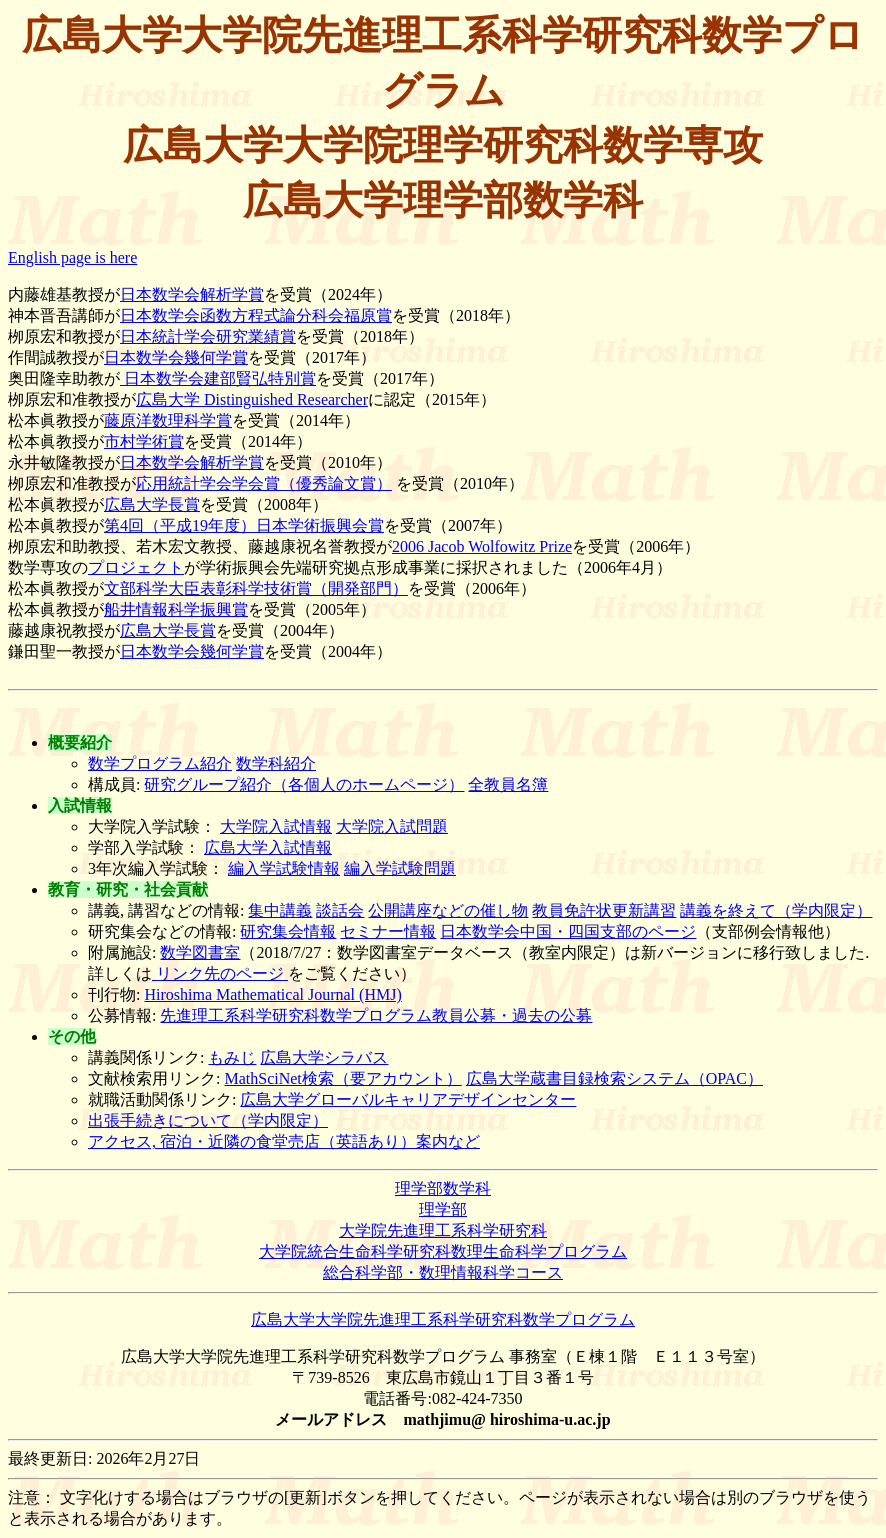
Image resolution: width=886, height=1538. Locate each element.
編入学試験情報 (284, 868)
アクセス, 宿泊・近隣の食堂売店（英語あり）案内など (284, 1141)
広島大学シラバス (324, 1057)
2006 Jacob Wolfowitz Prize (482, 546)
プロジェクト (136, 567)
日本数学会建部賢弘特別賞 (218, 378)
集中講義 (280, 910)
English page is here (72, 257)
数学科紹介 (276, 763)
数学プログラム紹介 (160, 763)
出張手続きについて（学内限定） (208, 1120)
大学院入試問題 (392, 826)
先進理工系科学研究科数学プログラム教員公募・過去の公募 (376, 1015)
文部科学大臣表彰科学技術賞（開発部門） (256, 588)
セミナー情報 (388, 931)
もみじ (232, 1057)
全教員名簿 (508, 784)
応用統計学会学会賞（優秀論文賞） (264, 483)
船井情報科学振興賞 (176, 609)
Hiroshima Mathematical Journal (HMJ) (272, 994)
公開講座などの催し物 (448, 910)
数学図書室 (200, 952)
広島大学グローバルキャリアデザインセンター (408, 1099)
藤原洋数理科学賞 (168, 420)
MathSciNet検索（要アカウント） (342, 1078)
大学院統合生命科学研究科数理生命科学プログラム (443, 1251)
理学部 (443, 1209)
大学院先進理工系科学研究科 (443, 1230)
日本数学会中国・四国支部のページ (568, 931)
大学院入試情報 (276, 826)
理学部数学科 (443, 1188)
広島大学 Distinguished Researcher (252, 399)
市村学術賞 (144, 441)
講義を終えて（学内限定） (776, 910)
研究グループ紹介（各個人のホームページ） (304, 784)
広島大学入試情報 (268, 847)
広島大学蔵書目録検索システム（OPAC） (614, 1078)
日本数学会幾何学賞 (176, 357)
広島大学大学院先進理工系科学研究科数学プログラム (443, 1319)
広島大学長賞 (152, 504)
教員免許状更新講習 (604, 910)
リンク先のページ (220, 973)
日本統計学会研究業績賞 (208, 336)
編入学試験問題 (400, 868)
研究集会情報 (288, 931)
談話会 (340, 910)
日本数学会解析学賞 (192, 294)
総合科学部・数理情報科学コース (443, 1272)
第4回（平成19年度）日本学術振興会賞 (244, 525)
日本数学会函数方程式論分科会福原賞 (256, 315)
